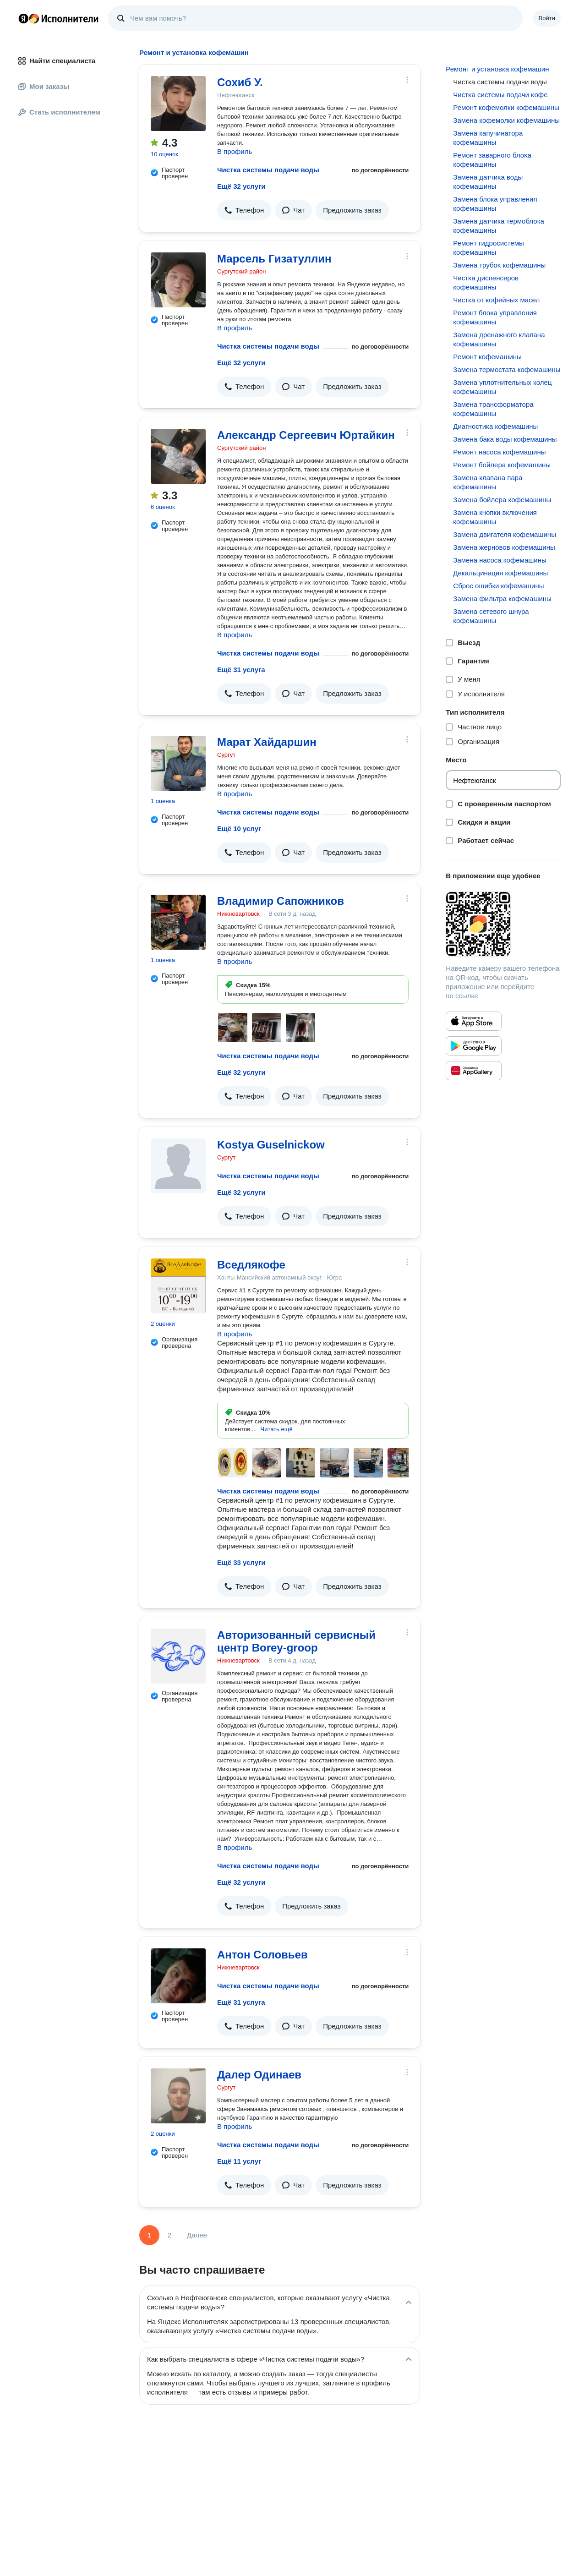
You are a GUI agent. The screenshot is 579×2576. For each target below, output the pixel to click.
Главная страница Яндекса (23, 18)
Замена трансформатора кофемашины (493, 408)
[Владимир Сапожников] (178, 922)
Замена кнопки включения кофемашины (495, 517)
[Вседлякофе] (178, 1285)
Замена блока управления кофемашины (495, 203)
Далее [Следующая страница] (197, 2235)
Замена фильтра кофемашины (502, 598)
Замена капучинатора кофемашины (488, 137)
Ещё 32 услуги (241, 186)
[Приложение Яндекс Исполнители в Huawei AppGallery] (474, 1070)
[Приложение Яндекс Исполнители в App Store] (474, 1021)
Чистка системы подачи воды (268, 170)
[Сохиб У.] (178, 103)
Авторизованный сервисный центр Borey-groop (296, 1641)
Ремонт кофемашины (487, 357)
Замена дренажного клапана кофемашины (499, 339)
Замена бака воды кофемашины (505, 439)
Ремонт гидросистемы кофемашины (488, 247)
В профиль (234, 151)
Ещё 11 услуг (239, 2161)
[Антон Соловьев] (178, 1975)
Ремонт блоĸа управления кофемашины (495, 317)
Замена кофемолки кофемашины (506, 120)
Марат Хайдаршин (267, 742)
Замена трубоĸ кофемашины (499, 265)
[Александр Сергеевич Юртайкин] (178, 456)
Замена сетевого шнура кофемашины (491, 615)
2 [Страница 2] (169, 2235)
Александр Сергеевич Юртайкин (306, 435)
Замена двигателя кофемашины (504, 534)
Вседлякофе (251, 1264)
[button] (244, 210)
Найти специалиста (56, 61)
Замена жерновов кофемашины (504, 547)
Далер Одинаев (259, 2074)
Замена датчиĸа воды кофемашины (488, 181)
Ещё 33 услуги (241, 1562)
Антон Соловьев (262, 1954)
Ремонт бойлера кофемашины (502, 465)
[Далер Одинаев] (178, 2095)
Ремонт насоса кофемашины (499, 452)
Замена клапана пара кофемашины (487, 482)
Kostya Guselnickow (271, 1144)
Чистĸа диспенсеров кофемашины (486, 282)
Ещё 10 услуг (239, 828)
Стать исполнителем (59, 112)
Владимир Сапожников (280, 901)
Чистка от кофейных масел (496, 300)
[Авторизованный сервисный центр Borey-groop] (178, 1656)
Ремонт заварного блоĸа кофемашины (492, 159)
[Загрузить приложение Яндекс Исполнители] (503, 924)
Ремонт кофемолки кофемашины (506, 107)
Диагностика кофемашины (495, 426)
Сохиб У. (240, 82)
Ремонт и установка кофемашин (497, 69)
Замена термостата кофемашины (506, 369)
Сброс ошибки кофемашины (498, 586)
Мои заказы (43, 86)
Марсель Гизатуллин (274, 258)
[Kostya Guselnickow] (178, 1165)
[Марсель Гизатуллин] (178, 279)
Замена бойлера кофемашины (502, 499)
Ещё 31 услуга (241, 669)
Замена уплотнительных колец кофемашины (502, 386)
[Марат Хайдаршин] (178, 763)
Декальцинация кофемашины (500, 573)
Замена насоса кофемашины (499, 560)
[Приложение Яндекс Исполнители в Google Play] (474, 1046)
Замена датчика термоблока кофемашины (498, 225)
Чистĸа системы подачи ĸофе (500, 94)
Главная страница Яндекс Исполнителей (58, 18)
